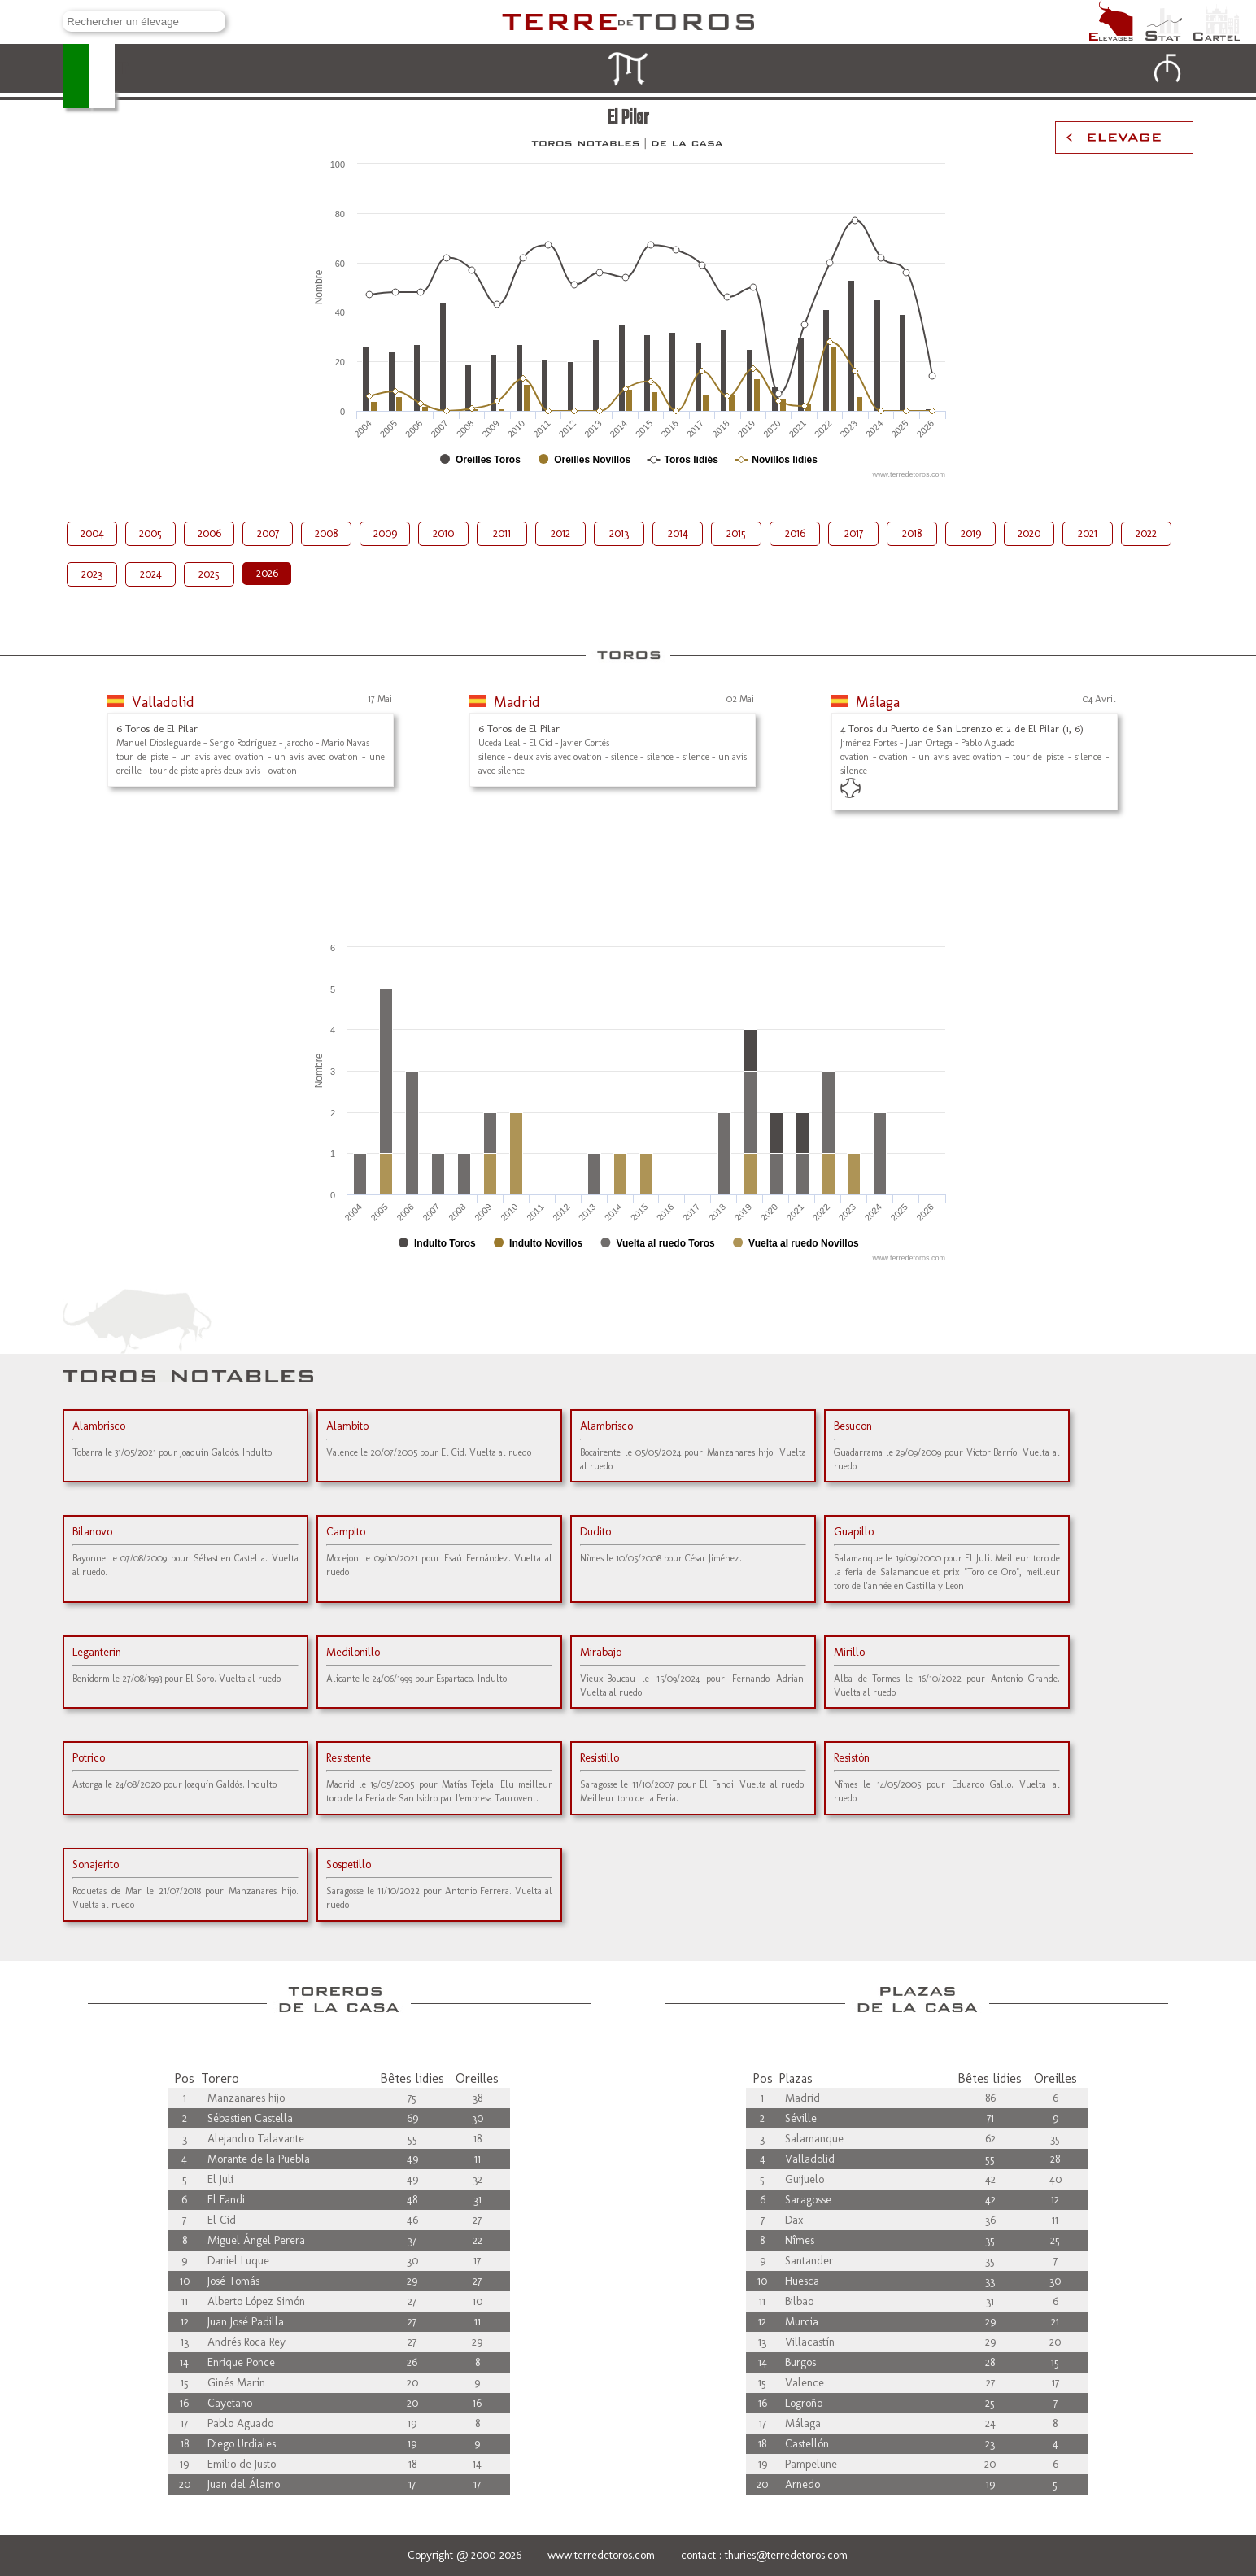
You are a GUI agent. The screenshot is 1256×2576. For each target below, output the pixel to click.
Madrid (517, 702)
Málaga (878, 702)
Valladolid (163, 702)
